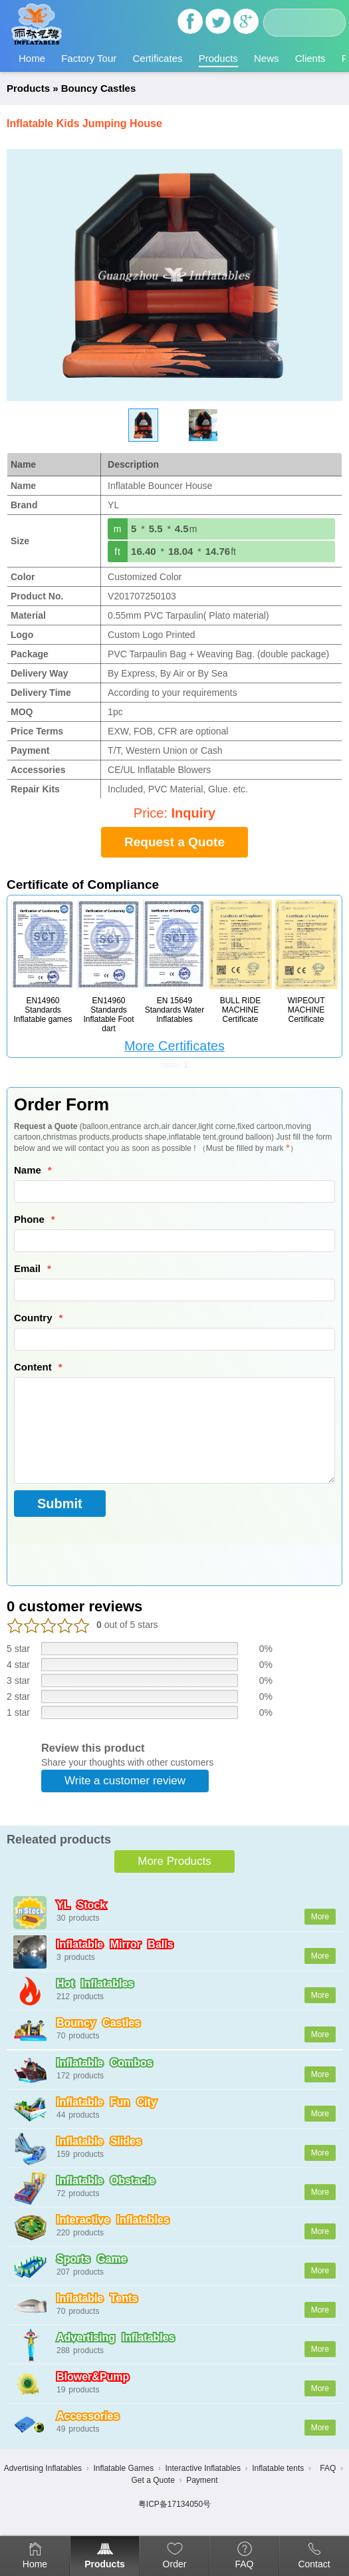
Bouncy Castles (98, 88)
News (266, 58)
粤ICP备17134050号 (174, 2504)
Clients (310, 58)
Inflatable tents (278, 2468)
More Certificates (174, 1045)
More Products (174, 1861)
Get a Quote (152, 2480)
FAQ (244, 2564)
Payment (201, 2480)
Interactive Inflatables (202, 2468)
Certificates (157, 58)
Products (218, 58)
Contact (314, 2564)
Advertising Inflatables (43, 2468)
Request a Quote (174, 842)
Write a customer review (124, 1780)
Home (32, 58)
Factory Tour (88, 58)
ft (117, 551)
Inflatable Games (123, 2468)
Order (175, 2564)
